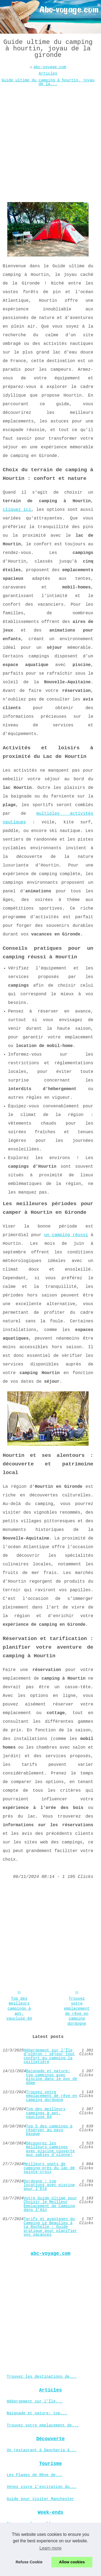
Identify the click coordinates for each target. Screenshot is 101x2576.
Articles (48, 73)
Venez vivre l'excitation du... (41, 2487)
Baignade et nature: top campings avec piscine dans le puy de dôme (51, 2077)
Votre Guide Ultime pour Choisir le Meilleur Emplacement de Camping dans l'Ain (50, 2204)
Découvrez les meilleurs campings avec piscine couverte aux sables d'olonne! (50, 2149)
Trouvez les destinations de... (41, 2376)
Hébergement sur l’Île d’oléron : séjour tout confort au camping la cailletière (49, 2056)
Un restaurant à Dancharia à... (41, 2450)
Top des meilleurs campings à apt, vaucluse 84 (19, 2008)
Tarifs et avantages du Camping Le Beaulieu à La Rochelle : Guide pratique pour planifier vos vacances (50, 2227)
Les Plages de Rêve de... (34, 2475)
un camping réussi (66, 1235)
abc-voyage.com (49, 67)
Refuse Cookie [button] (29, 2562)
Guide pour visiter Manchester (40, 2499)
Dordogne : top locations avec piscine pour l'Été (49, 2185)
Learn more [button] (51, 2548)
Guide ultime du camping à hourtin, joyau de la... (47, 82)
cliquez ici (17, 509)
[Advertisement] (50, 140)
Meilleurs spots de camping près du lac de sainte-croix (49, 2168)
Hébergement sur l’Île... (34, 2401)
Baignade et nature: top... (37, 2413)
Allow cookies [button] (72, 2562)
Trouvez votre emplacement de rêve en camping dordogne (77, 2011)
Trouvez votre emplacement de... (43, 2425)
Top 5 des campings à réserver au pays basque (49, 2130)
